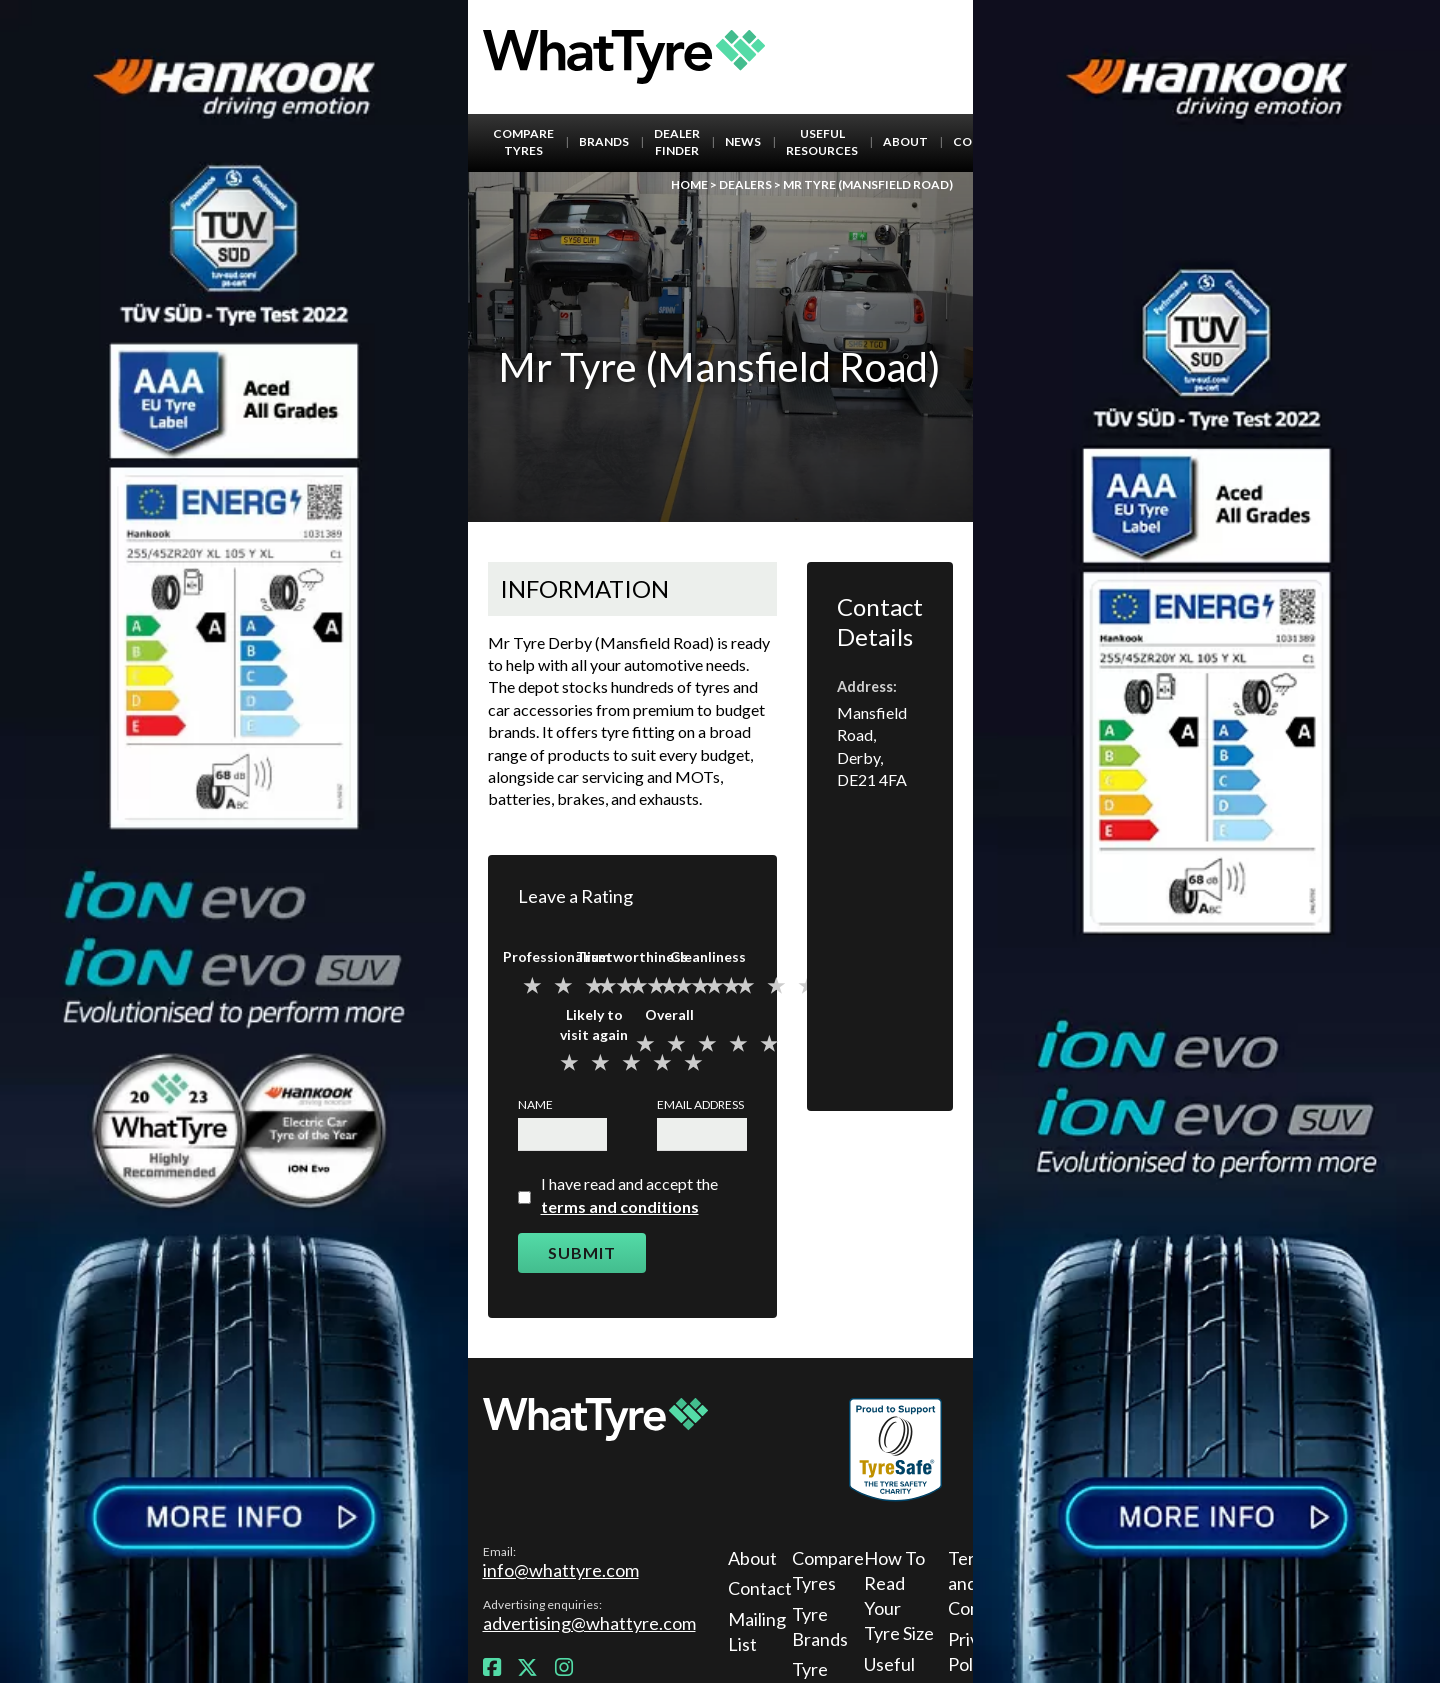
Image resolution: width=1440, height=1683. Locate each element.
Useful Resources (822, 142)
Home (689, 184)
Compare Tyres (523, 142)
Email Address (700, 1104)
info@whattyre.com (561, 1570)
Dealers (745, 184)
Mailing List (757, 1631)
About (905, 141)
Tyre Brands (820, 1626)
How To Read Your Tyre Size (899, 1596)
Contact (757, 1588)
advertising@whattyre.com (589, 1623)
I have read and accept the (629, 1194)
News (743, 141)
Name (535, 1104)
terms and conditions (620, 1206)
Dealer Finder (677, 142)
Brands (604, 141)
